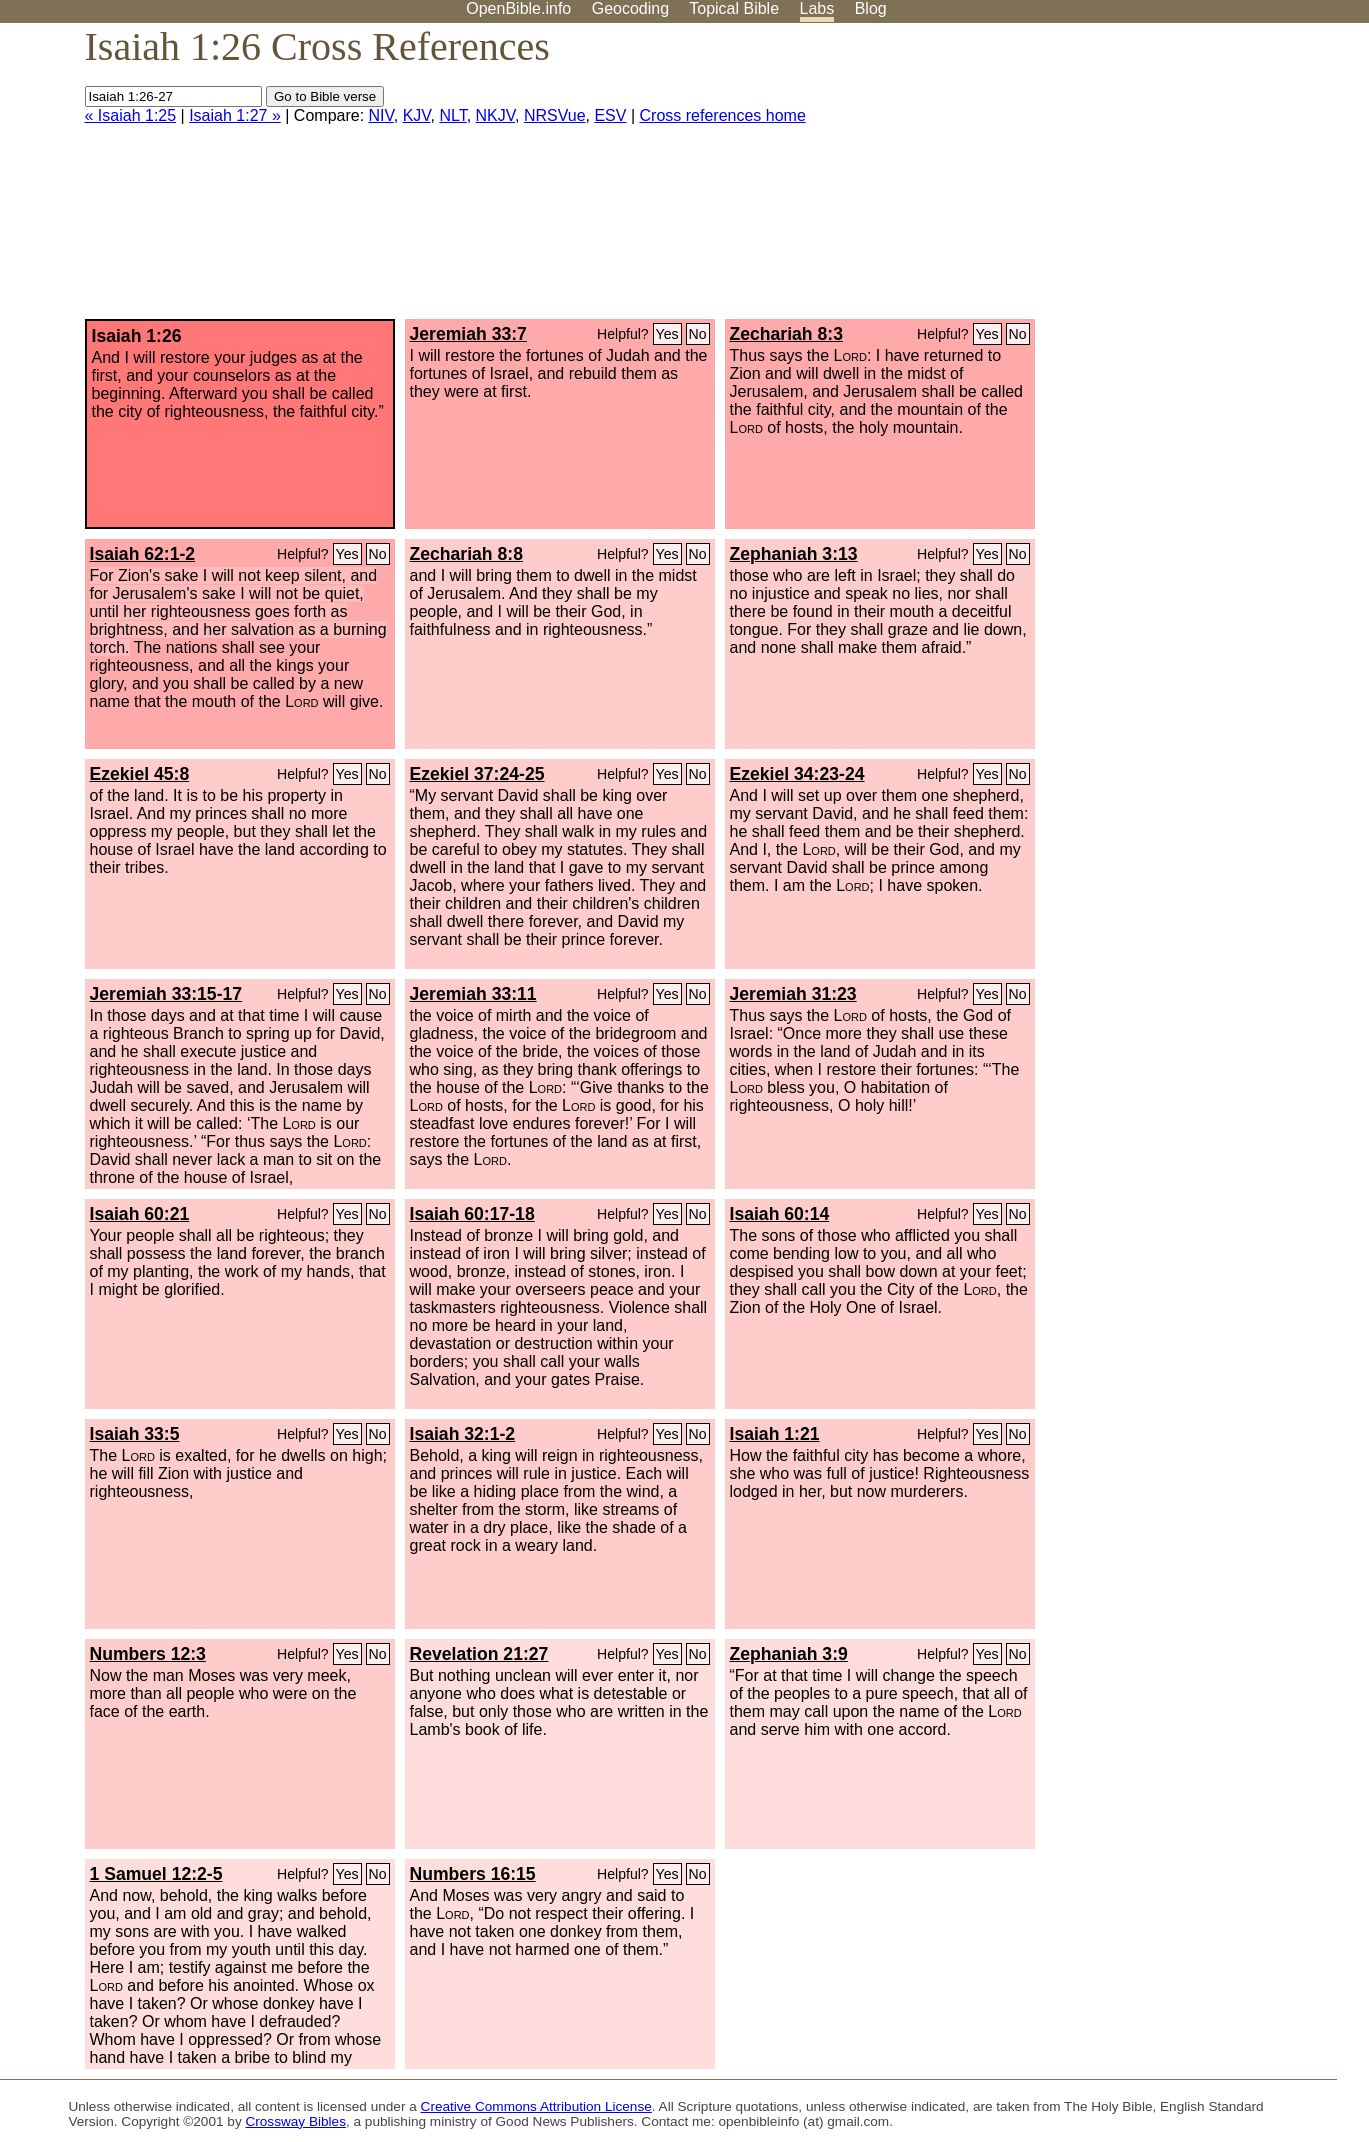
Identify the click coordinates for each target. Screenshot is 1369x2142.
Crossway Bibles (295, 2121)
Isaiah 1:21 (775, 1434)
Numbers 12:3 (148, 1654)
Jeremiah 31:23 (793, 994)
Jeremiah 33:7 (468, 334)
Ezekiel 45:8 (140, 774)
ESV (610, 115)
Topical (734, 8)
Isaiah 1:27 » (235, 115)
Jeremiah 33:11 (473, 994)
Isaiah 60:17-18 (472, 1214)
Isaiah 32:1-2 (463, 1434)
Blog (871, 8)
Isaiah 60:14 (780, 1214)
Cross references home (723, 115)
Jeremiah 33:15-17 (166, 994)
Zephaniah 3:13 (794, 554)
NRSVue (555, 115)
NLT (452, 115)
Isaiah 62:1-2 (143, 554)
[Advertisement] (1167, 179)
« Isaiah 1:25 (131, 115)
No (698, 334)
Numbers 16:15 (473, 1874)
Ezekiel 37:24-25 (477, 774)
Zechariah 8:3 (786, 334)
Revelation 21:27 (479, 1654)
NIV (381, 115)
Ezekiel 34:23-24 (797, 774)
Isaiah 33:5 (135, 1434)
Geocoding (630, 8)
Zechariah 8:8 (466, 554)
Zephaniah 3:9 (789, 1654)
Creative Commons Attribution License (536, 2106)
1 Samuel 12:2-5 (156, 1874)
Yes (667, 334)
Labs (817, 8)
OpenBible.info (518, 8)
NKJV (495, 115)
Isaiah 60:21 (140, 1214)
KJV (417, 115)
